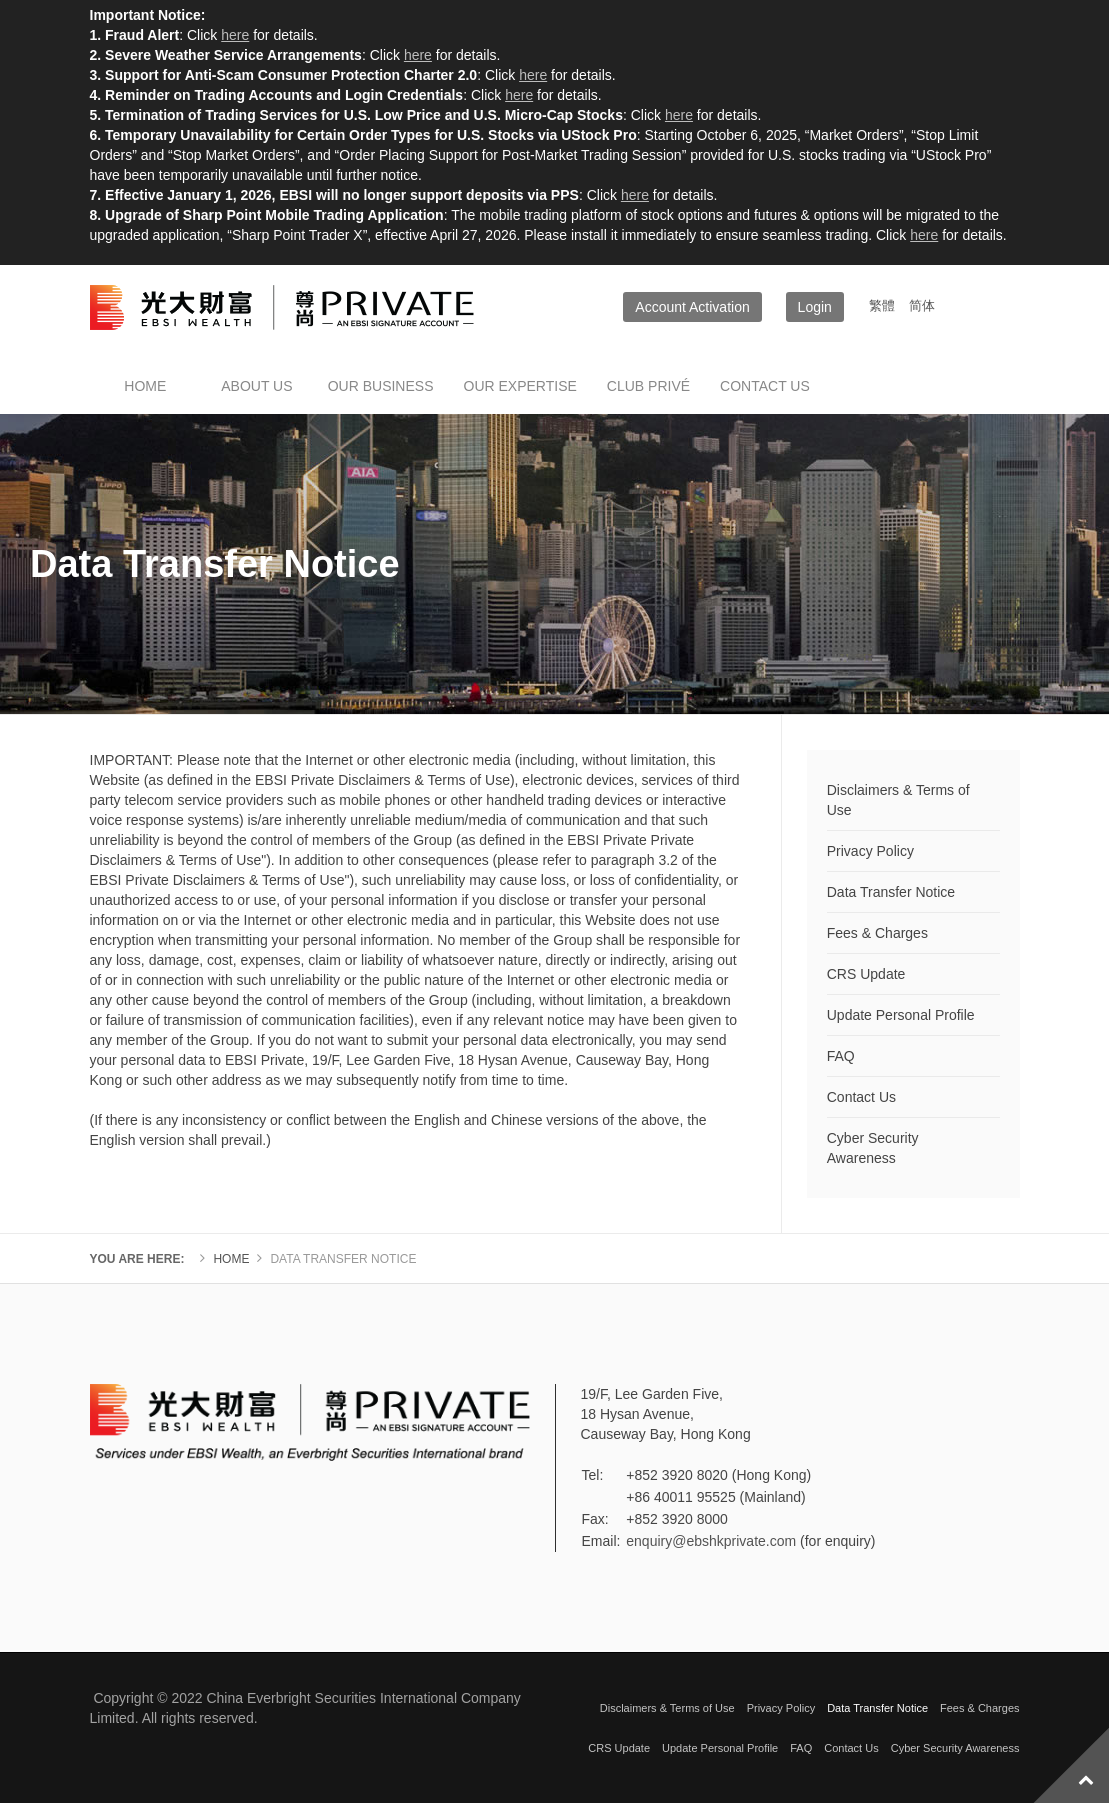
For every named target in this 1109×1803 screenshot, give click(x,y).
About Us (256, 386)
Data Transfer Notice (891, 892)
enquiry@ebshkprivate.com (711, 1541)
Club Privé (648, 386)
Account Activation (692, 307)
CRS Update (866, 974)
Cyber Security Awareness (873, 1148)
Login (815, 307)
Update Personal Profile (901, 1015)
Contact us (765, 386)
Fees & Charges (877, 933)
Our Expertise (520, 386)
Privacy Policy (870, 851)
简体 (922, 305)
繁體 (884, 305)
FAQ (841, 1056)
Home (145, 386)
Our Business (381, 386)
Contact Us (861, 1097)
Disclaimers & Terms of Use (898, 800)
